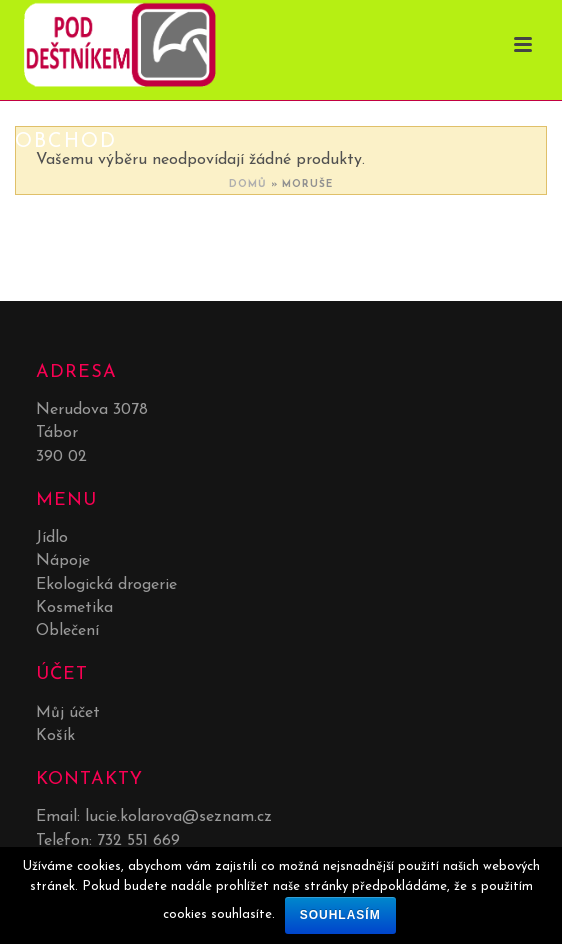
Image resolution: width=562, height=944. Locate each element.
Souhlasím (340, 915)
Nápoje (63, 561)
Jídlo (52, 538)
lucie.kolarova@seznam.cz (178, 817)
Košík (55, 736)
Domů (248, 184)
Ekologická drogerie (106, 585)
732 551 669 (138, 841)
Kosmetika (74, 608)
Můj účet (68, 713)
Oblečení (67, 631)
